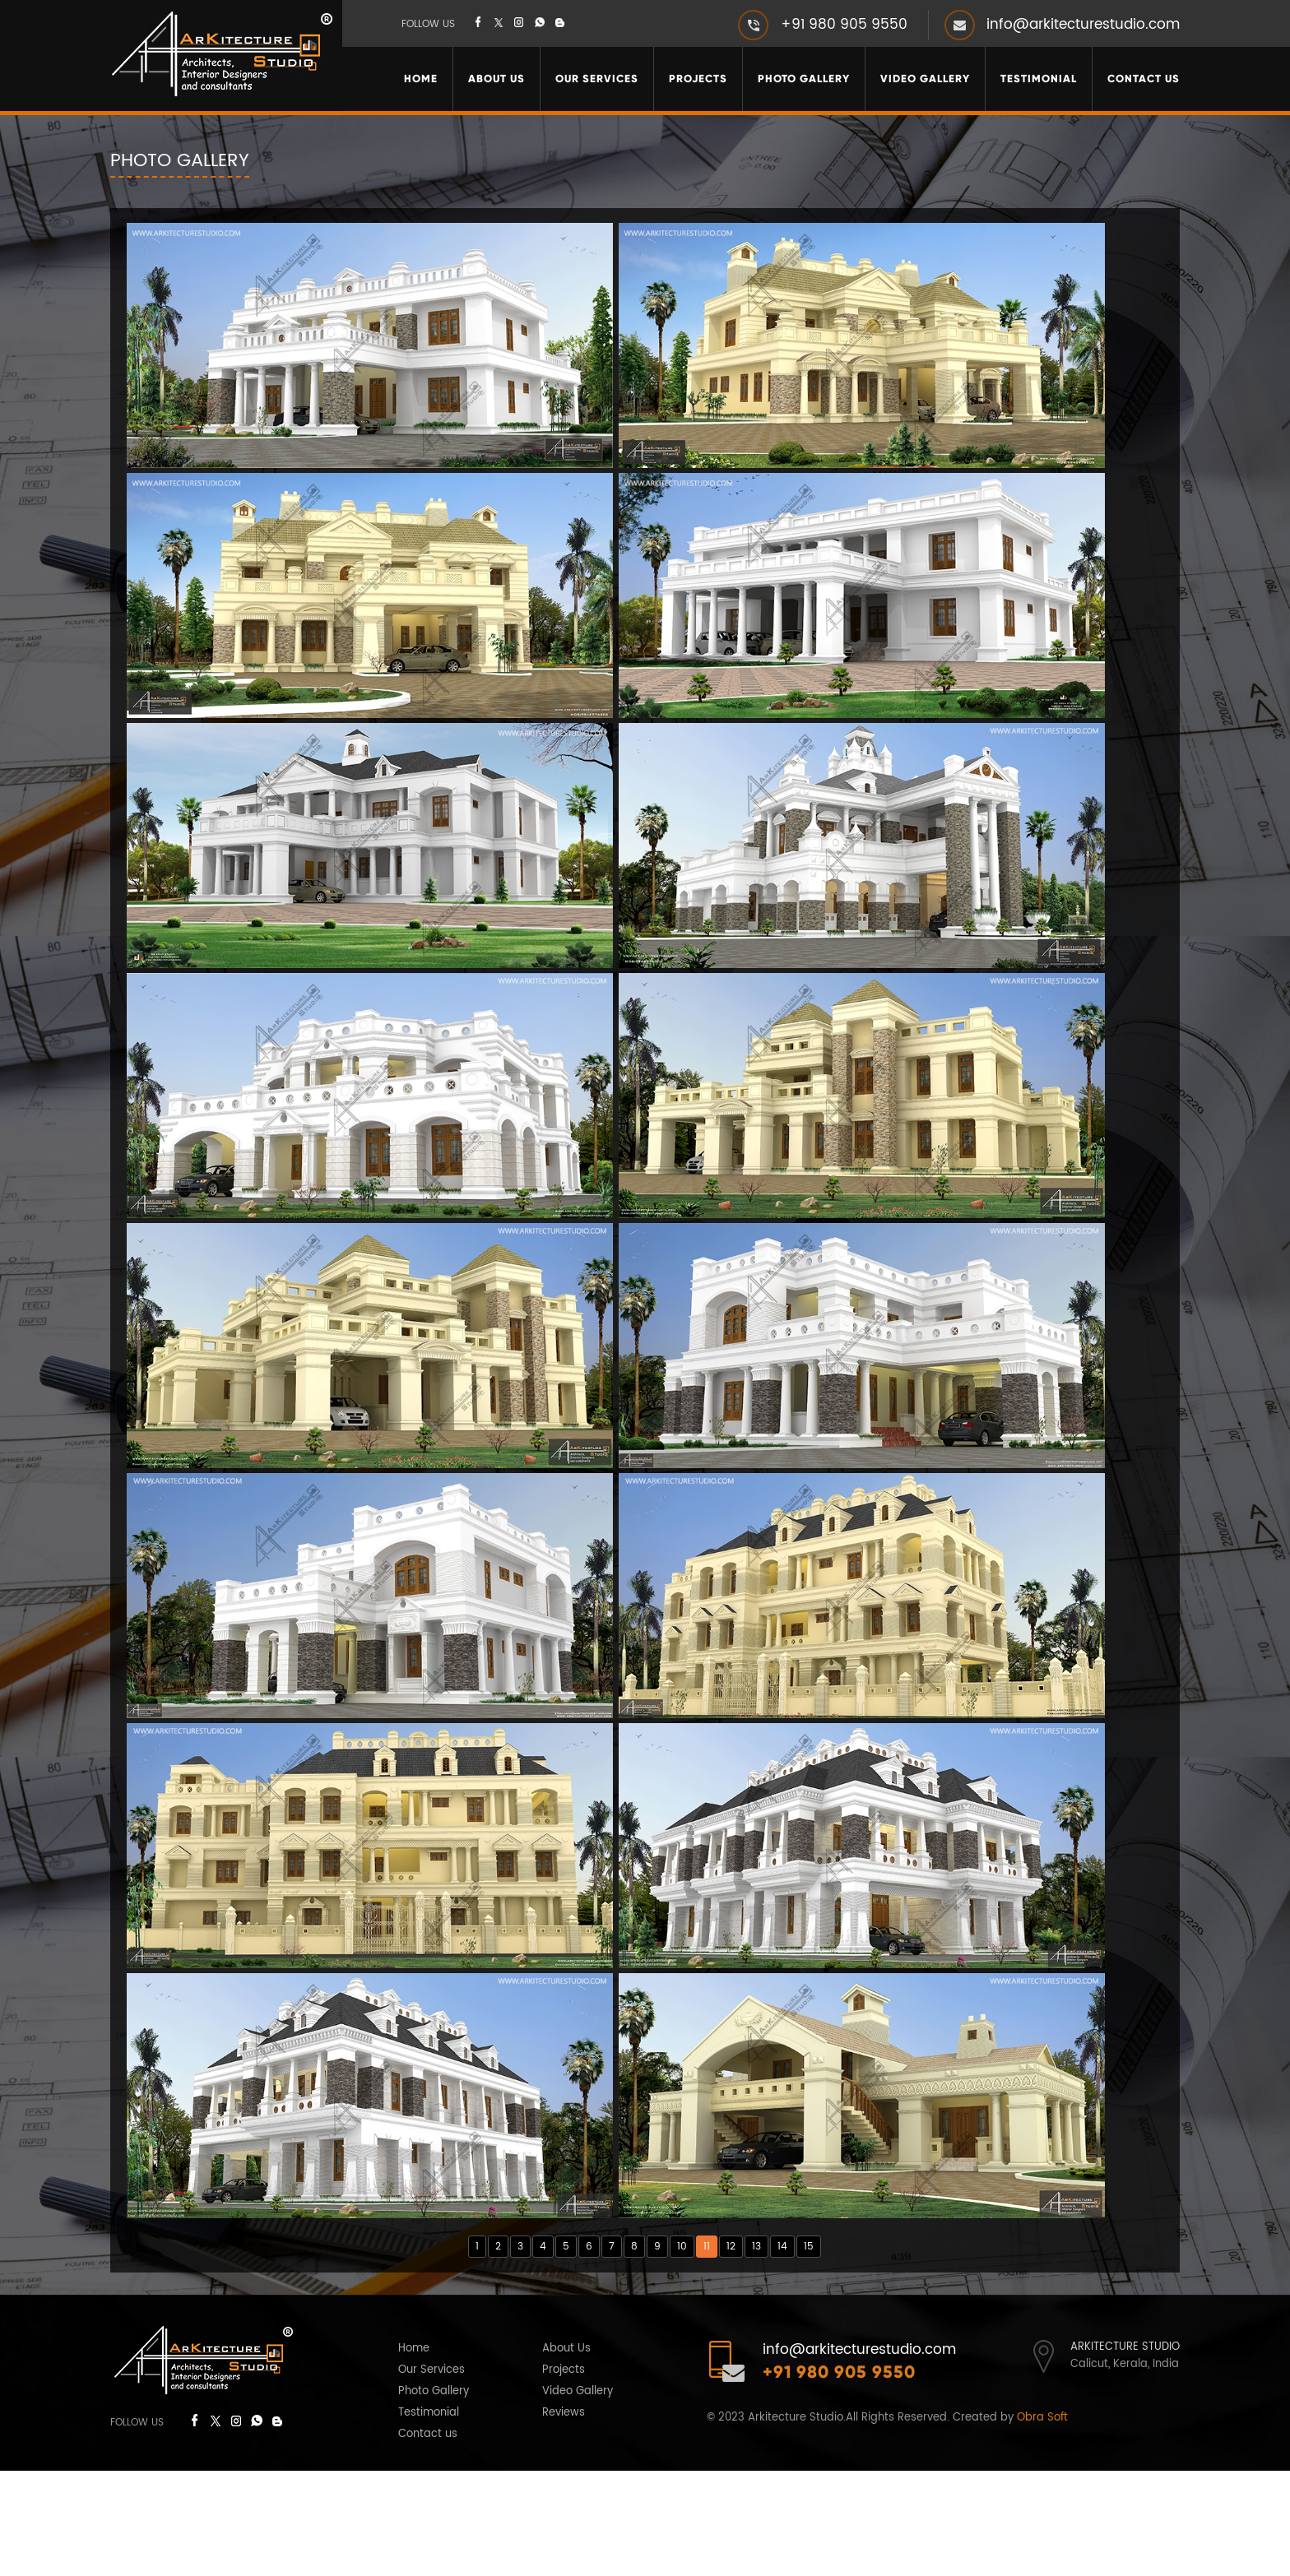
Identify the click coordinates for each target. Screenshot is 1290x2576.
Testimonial (1038, 79)
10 (682, 2352)
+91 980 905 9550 (844, 24)
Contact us (427, 2539)
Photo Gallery (804, 79)
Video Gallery (925, 79)
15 (809, 2352)
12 (730, 2352)
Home (421, 79)
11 (706, 2352)
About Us (496, 79)
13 (756, 2352)
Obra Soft (1042, 2523)
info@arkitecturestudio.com (1083, 24)
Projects (698, 79)
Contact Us (1143, 79)
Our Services (596, 79)
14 (782, 2352)
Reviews (563, 2518)
